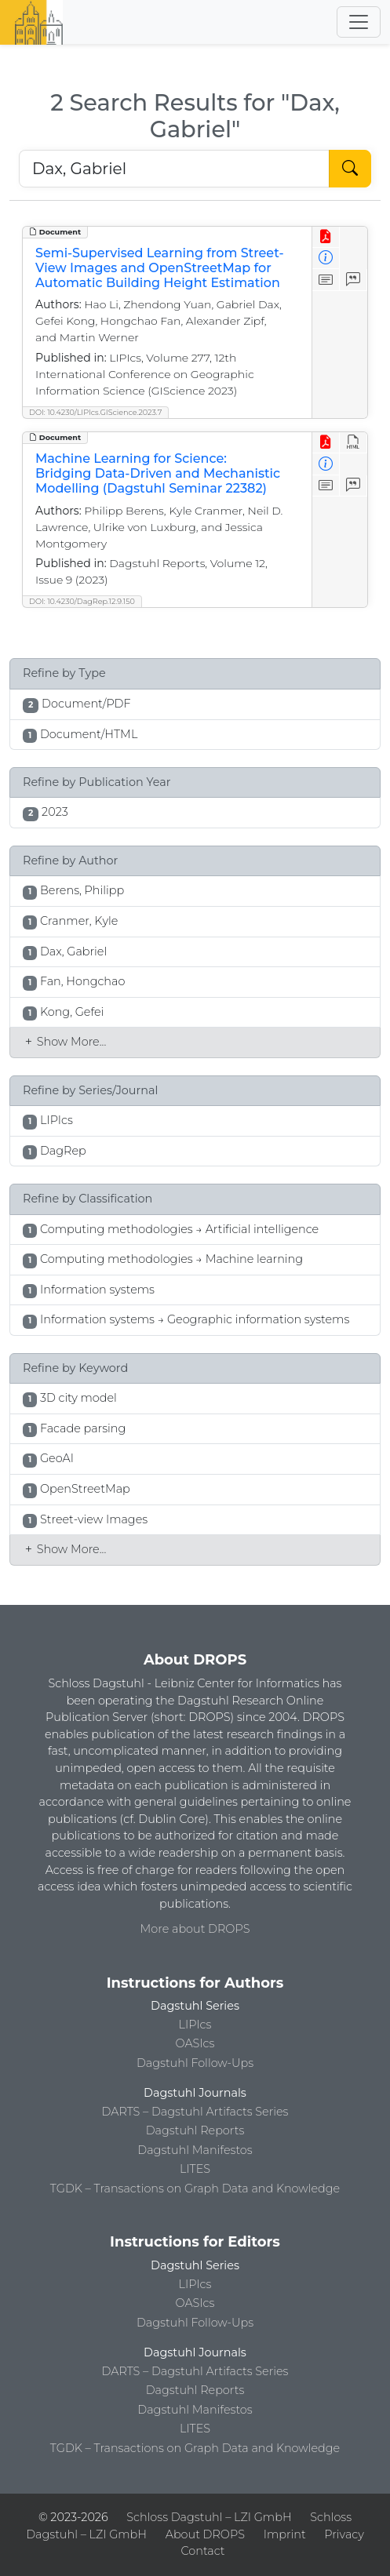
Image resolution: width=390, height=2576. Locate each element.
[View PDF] (326, 237)
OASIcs (195, 2043)
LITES (195, 2169)
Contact (202, 2551)
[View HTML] (353, 442)
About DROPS (205, 2534)
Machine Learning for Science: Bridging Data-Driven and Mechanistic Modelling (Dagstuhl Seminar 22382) (157, 473)
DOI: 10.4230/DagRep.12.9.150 (82, 601)
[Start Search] (350, 168)
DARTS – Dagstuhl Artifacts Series (195, 2112)
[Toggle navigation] (359, 22)
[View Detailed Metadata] (326, 258)
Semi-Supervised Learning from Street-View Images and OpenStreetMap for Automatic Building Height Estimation (159, 268)
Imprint (285, 2534)
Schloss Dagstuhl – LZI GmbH (208, 2517)
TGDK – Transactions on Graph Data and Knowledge (195, 2188)
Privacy (343, 2534)
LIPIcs (195, 2025)
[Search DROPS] (174, 168)
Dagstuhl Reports (195, 2130)
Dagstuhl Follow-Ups (195, 2063)
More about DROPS (195, 1929)
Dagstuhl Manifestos (194, 2150)
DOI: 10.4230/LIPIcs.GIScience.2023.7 (95, 412)
